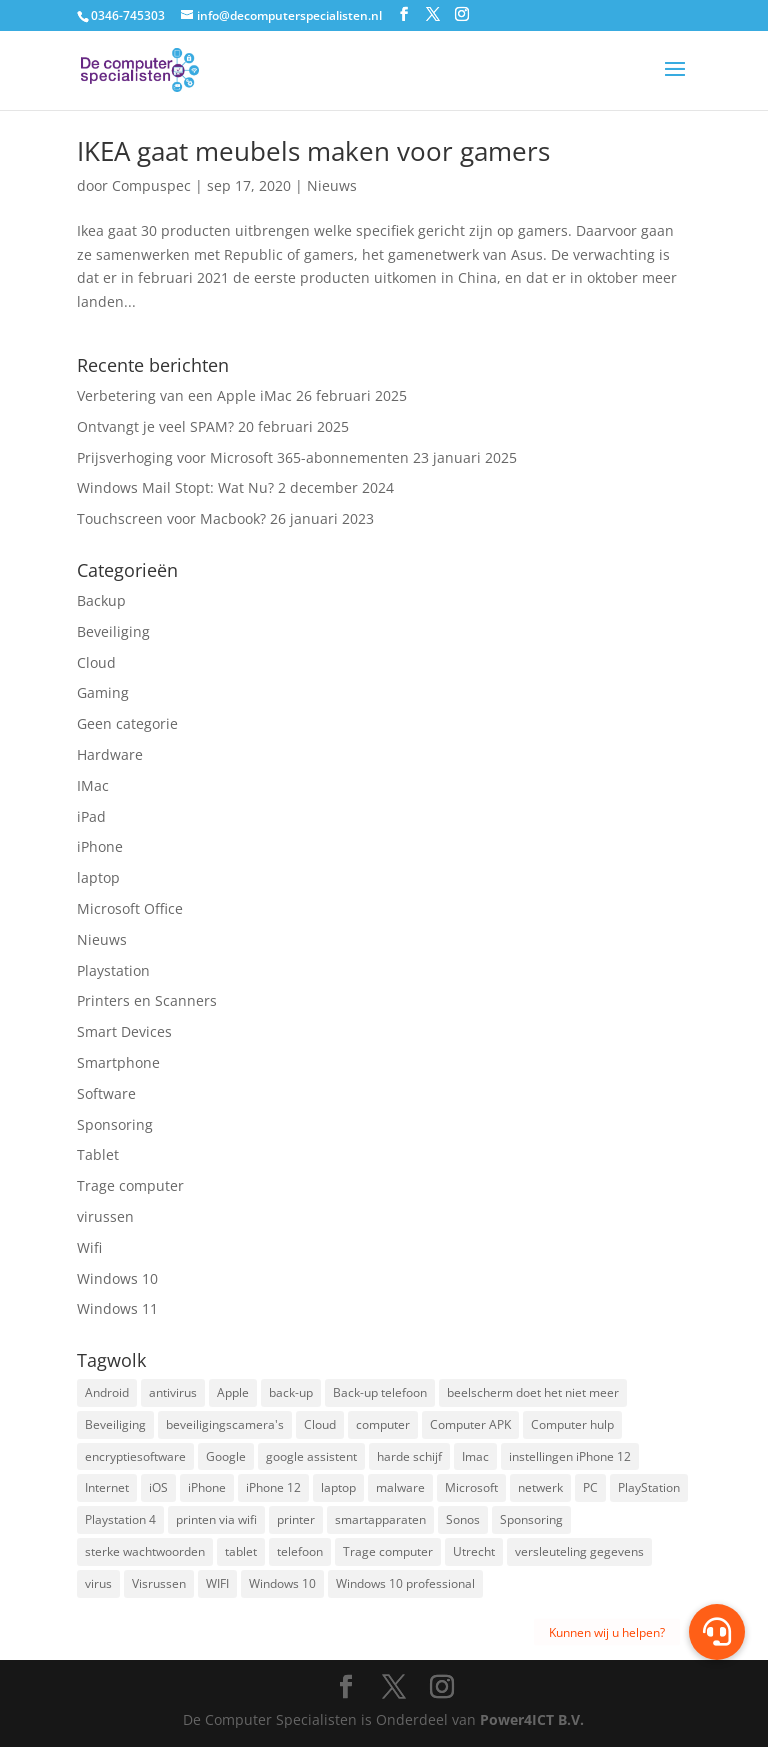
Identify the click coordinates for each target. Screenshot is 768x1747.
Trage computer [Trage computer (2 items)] (388, 1551)
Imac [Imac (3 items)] (475, 1456)
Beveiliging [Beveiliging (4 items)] (115, 1424)
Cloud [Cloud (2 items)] (320, 1424)
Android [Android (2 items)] (107, 1392)
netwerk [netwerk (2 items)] (540, 1487)
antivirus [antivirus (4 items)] (173, 1392)
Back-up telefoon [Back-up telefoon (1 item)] (380, 1392)
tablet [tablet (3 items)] (241, 1551)
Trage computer (130, 1185)
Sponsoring (115, 1124)
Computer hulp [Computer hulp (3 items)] (572, 1424)
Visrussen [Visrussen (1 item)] (159, 1583)
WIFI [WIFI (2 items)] (217, 1583)
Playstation (113, 970)
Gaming (103, 692)
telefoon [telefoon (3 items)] (300, 1551)
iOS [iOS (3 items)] (158, 1487)
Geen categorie (127, 723)
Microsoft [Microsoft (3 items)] (471, 1487)
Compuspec (151, 185)
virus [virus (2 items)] (98, 1583)
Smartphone (118, 1062)
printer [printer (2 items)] (296, 1519)
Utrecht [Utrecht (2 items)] (474, 1551)
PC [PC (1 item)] (590, 1487)
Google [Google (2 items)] (226, 1456)
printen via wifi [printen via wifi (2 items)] (216, 1519)
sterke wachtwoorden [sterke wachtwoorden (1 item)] (145, 1551)
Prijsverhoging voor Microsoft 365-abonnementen (243, 457)
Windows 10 (117, 1278)
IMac (93, 785)
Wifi (89, 1247)
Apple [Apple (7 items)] (233, 1392)
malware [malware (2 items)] (400, 1487)
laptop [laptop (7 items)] (338, 1487)
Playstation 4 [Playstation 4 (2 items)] (120, 1519)
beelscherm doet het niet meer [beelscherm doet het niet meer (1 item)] (533, 1392)
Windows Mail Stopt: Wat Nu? (175, 487)
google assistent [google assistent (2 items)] (311, 1456)
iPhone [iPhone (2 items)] (207, 1487)
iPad (91, 816)
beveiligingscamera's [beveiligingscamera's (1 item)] (225, 1424)
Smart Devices (124, 1031)
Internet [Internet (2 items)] (107, 1487)
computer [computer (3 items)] (383, 1424)
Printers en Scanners (147, 1000)
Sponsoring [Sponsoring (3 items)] (531, 1519)
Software (106, 1093)
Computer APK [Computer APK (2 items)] (470, 1424)
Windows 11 (117, 1308)
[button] (717, 1632)
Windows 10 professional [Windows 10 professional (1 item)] (405, 1583)
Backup (101, 600)
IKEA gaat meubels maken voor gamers (313, 151)
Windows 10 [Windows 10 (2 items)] (282, 1583)
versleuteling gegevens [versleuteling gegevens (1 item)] (579, 1551)
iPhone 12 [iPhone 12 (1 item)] (273, 1487)
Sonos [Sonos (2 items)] (463, 1519)
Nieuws (332, 185)
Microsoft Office (130, 908)
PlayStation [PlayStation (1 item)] (649, 1487)
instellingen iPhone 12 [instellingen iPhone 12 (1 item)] (570, 1456)
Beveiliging (113, 631)
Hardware (110, 754)
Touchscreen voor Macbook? (171, 518)
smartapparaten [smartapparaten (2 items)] (380, 1519)
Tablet (98, 1154)
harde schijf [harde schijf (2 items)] (409, 1456)
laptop (98, 877)
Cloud (96, 662)
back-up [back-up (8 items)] (291, 1392)
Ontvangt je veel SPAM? (155, 426)
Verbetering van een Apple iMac (184, 395)
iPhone (100, 846)
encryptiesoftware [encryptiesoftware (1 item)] (135, 1456)
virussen (105, 1216)
